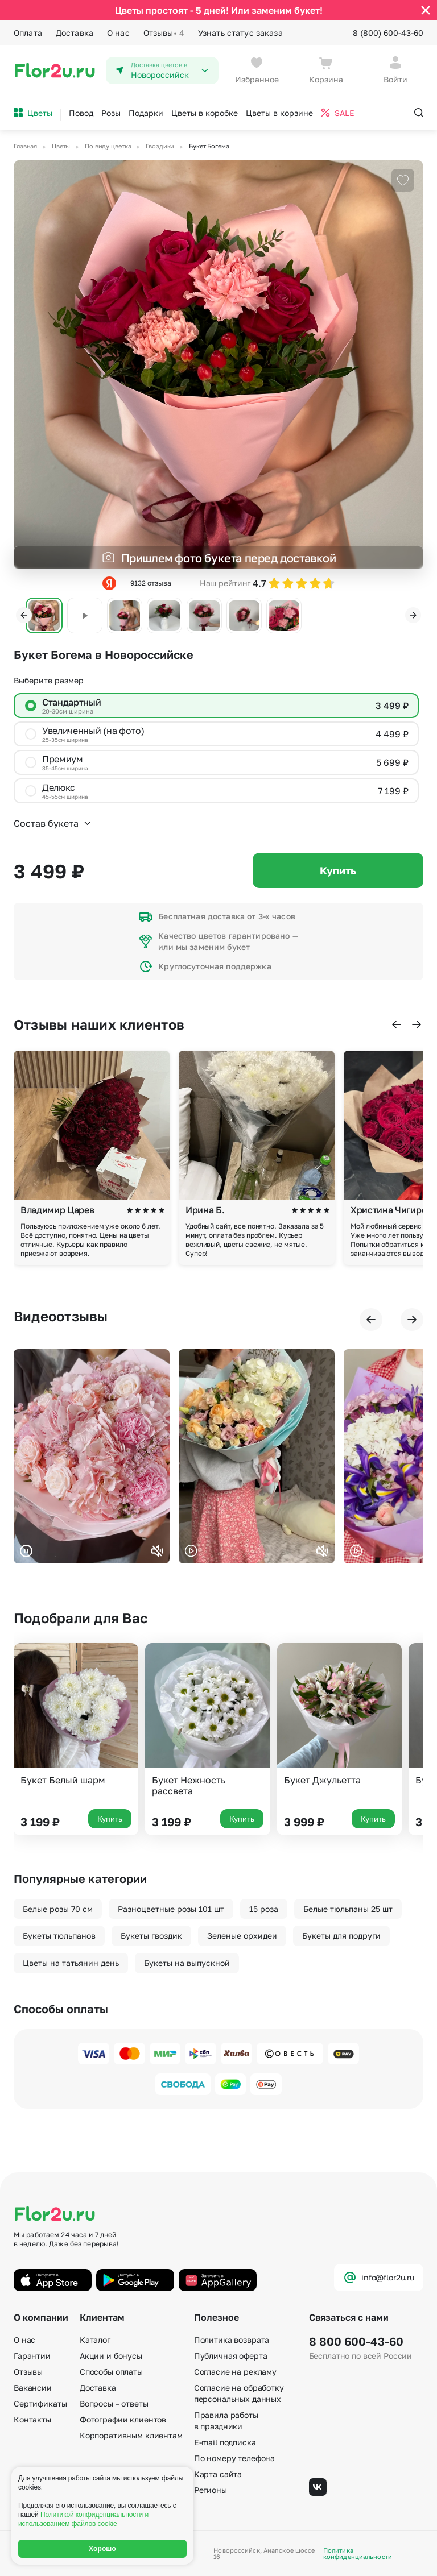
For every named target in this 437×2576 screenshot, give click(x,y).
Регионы (210, 2490)
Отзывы (163, 33)
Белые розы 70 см (58, 1909)
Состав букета (53, 823)
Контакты (32, 2419)
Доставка (74, 33)
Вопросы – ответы (114, 2403)
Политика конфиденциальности (357, 2553)
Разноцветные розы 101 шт (171, 1909)
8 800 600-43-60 (356, 2341)
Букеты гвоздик (151, 1935)
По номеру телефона (234, 2458)
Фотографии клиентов (123, 2419)
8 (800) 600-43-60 (388, 33)
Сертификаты (40, 2403)
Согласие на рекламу (235, 2371)
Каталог (95, 2340)
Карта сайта (218, 2474)
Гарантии (32, 2356)
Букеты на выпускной (187, 1963)
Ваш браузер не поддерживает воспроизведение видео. (92, 1456)
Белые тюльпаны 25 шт (348, 1909)
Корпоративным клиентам (131, 2435)
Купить (338, 870)
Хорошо (102, 2549)
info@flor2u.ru (378, 2277)
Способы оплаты (111, 2371)
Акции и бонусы (111, 2356)
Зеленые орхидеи (242, 1935)
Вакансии (33, 2387)
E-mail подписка (225, 2442)
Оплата (28, 33)
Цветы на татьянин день (71, 1963)
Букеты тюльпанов (59, 1935)
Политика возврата (232, 2340)
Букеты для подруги (341, 1935)
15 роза (263, 1909)
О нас (118, 33)
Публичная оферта (230, 2356)
